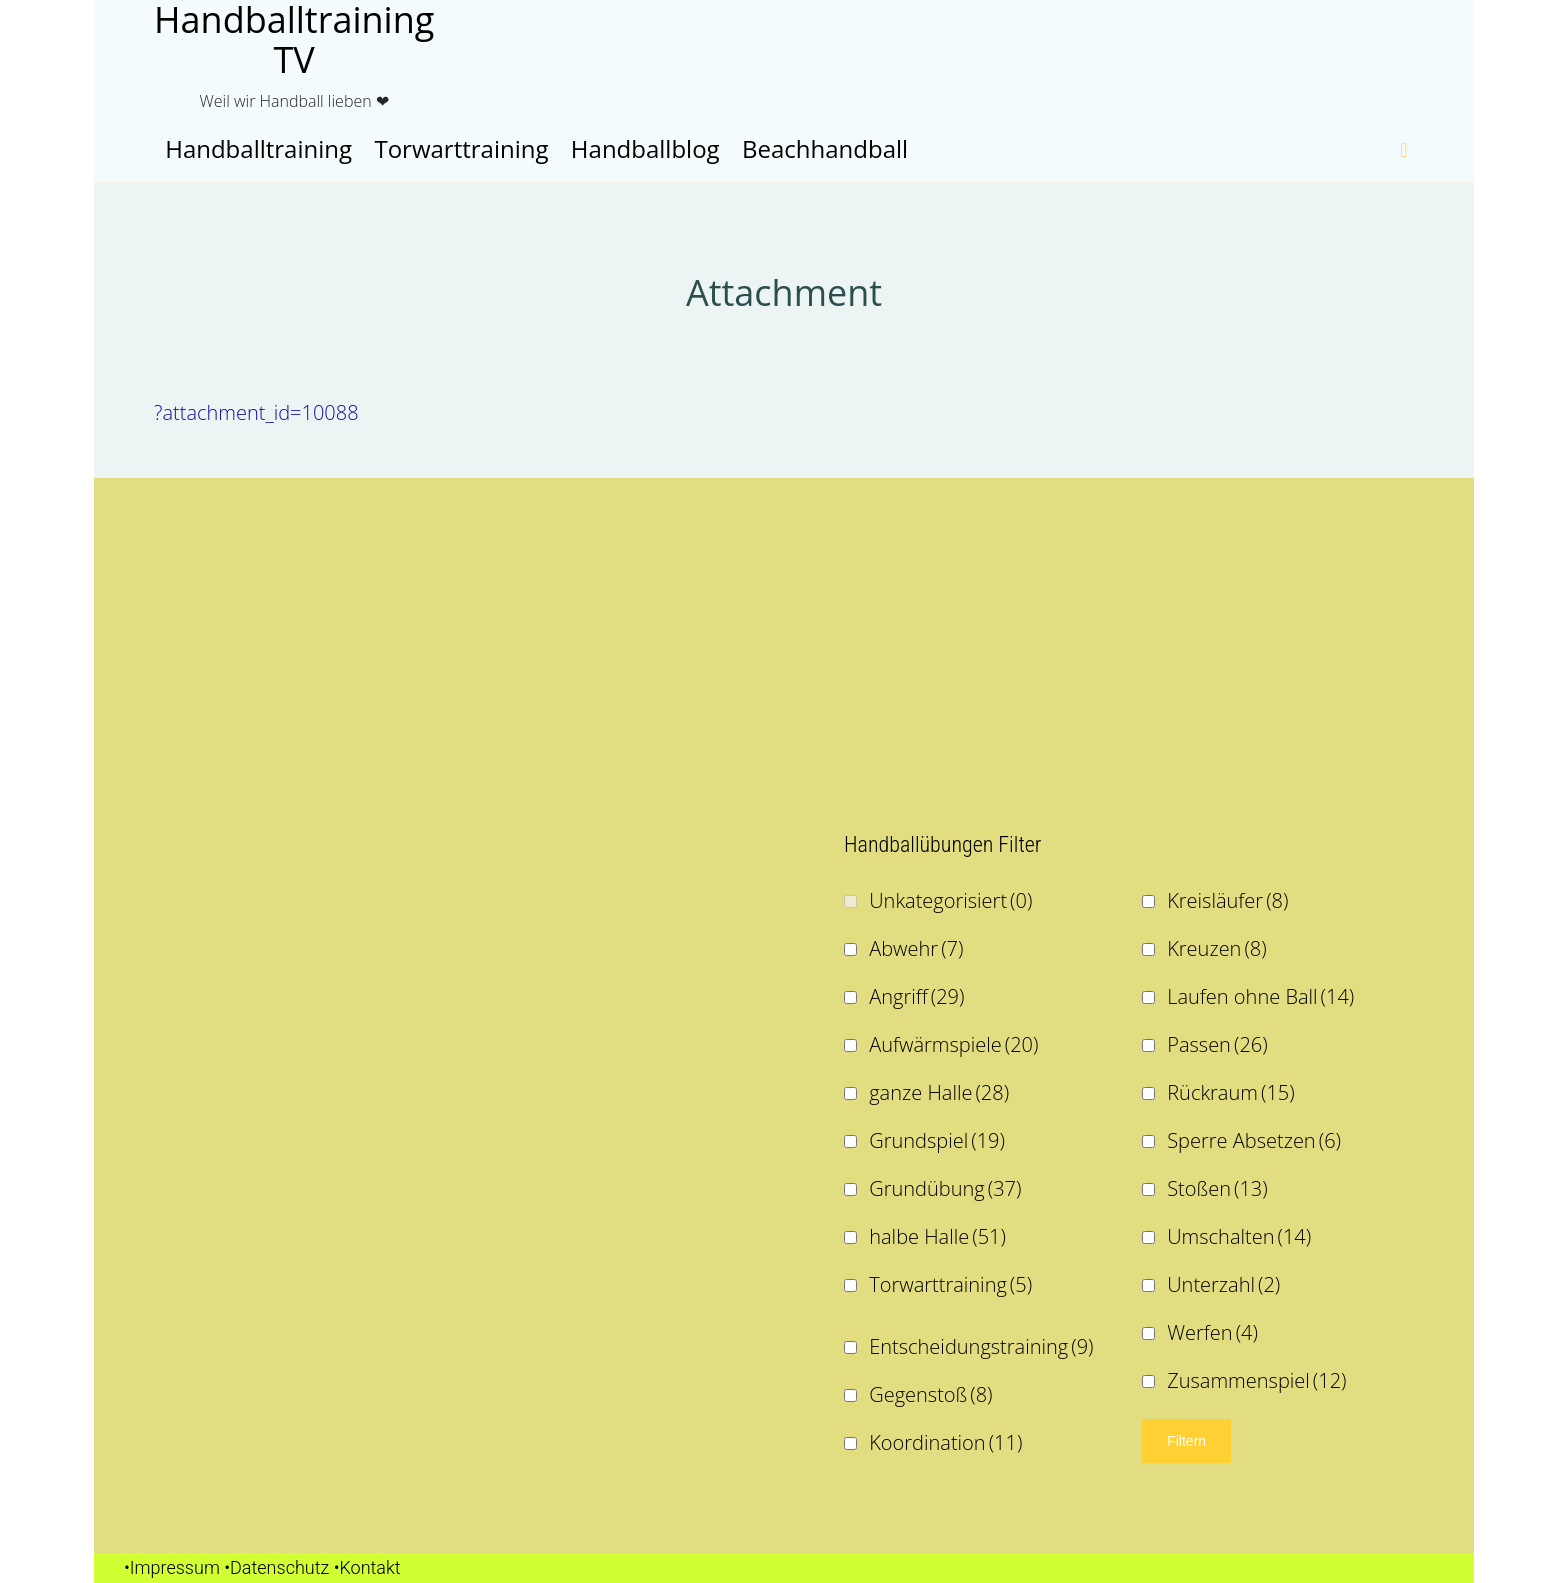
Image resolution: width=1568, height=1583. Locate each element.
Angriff (916, 996)
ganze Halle (939, 1092)
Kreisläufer (1227, 900)
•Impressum (172, 1567)
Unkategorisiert (950, 900)
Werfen (1212, 1332)
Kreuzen (1217, 948)
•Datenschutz (276, 1567)
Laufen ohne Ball (1260, 996)
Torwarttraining (950, 1284)
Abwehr (916, 948)
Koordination (945, 1442)
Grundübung (945, 1188)
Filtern (1186, 1441)
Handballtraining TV (294, 40)
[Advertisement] (439, 648)
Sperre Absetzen (1254, 1140)
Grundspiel (937, 1140)
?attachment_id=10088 (256, 412)
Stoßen (1217, 1188)
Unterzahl (1223, 1284)
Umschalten (1239, 1236)
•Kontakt (367, 1567)
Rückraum (1230, 1092)
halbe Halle (937, 1236)
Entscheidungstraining (981, 1346)
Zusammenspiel (1256, 1380)
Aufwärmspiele (953, 1044)
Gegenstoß (930, 1394)
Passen (1217, 1044)
